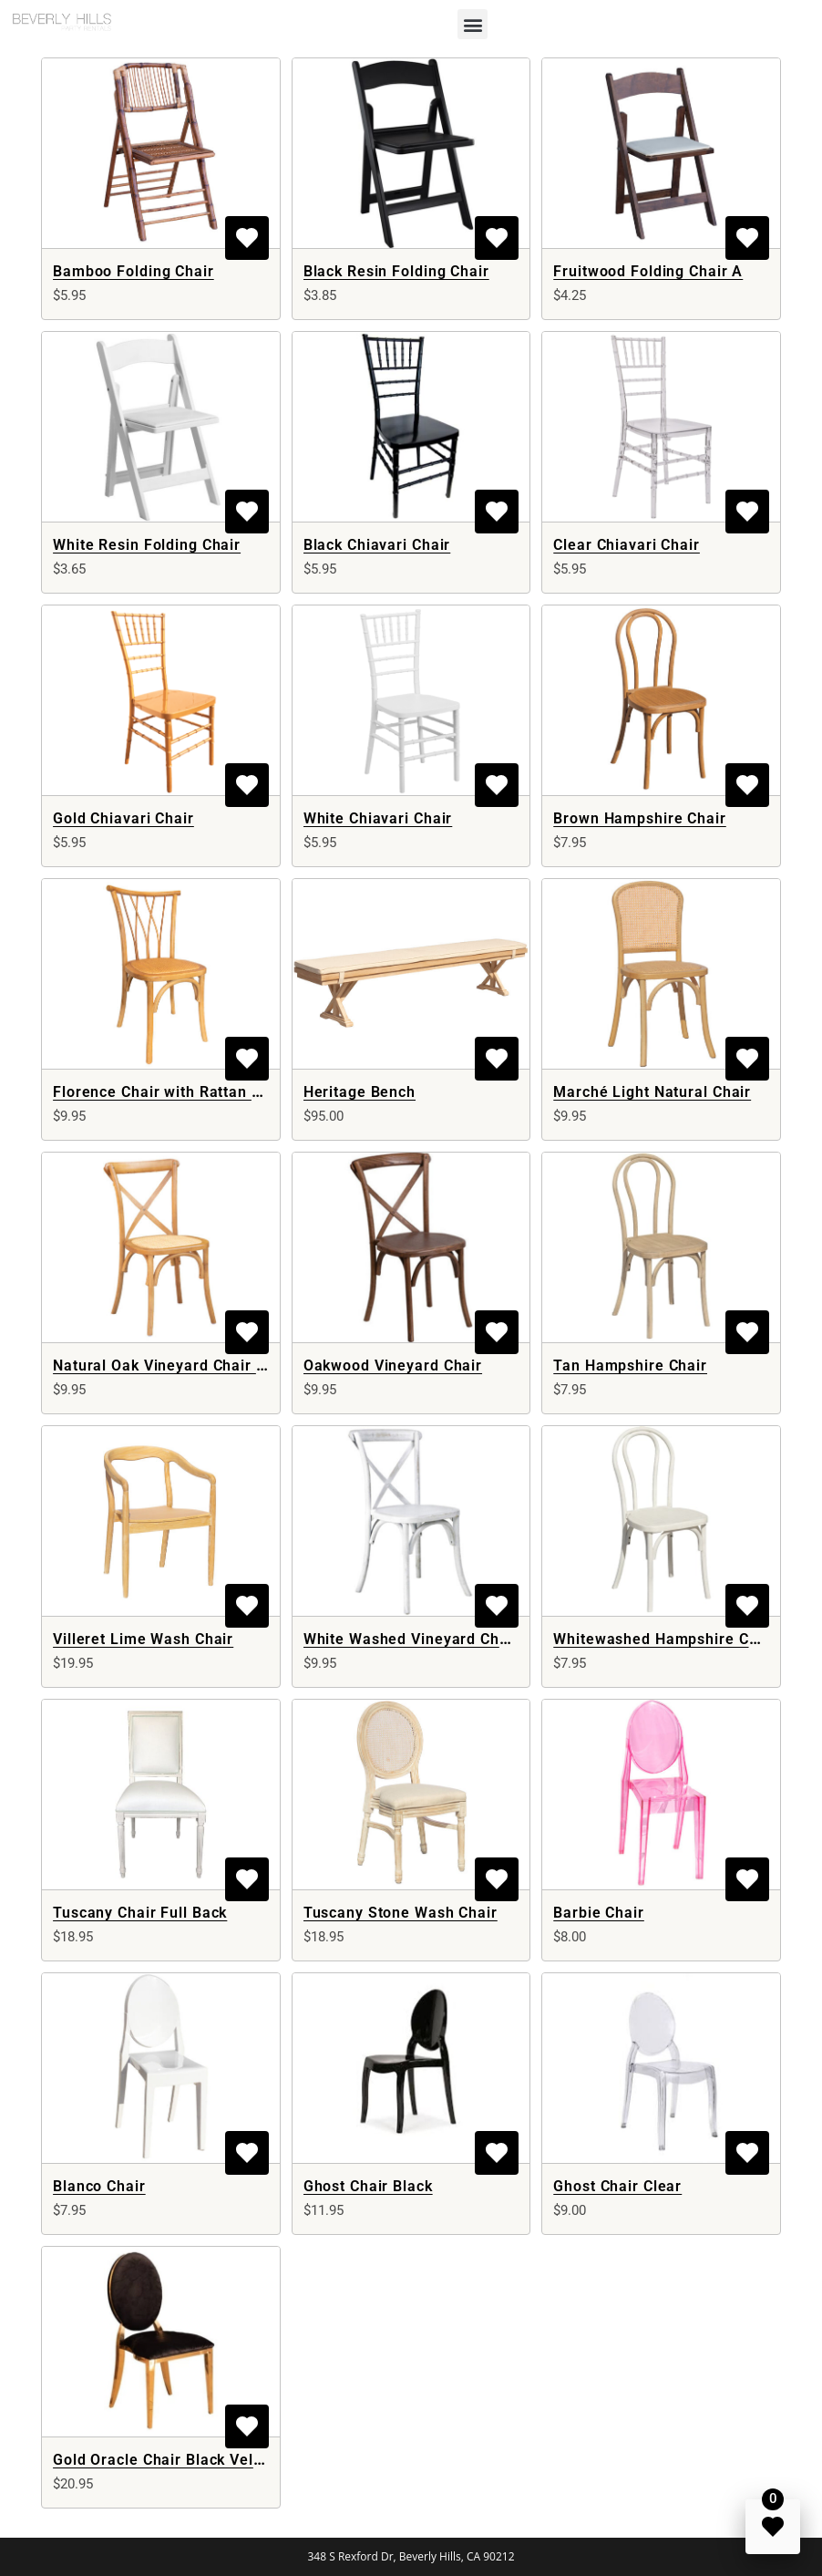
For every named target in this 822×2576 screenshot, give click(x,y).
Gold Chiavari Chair (123, 818)
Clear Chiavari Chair (626, 544)
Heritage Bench (359, 1092)
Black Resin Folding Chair (396, 271)
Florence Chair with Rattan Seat (168, 1092)
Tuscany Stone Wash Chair (400, 1912)
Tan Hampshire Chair (630, 1365)
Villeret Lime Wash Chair (143, 1639)
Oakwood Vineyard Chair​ (392, 1365)
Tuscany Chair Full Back (140, 1912)
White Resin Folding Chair (147, 544)
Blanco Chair (99, 2186)
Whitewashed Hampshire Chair (665, 1639)
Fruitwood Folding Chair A (648, 271)
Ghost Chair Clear (617, 2186)
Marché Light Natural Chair (652, 1092)
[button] (472, 24)
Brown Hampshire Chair (639, 818)
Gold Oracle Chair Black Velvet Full (180, 2459)
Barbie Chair (598, 1912)
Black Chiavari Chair (377, 544)
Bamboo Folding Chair (133, 271)
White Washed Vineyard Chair (411, 1639)
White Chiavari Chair (378, 818)
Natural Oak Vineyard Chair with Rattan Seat (214, 1365)
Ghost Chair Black (368, 2186)
